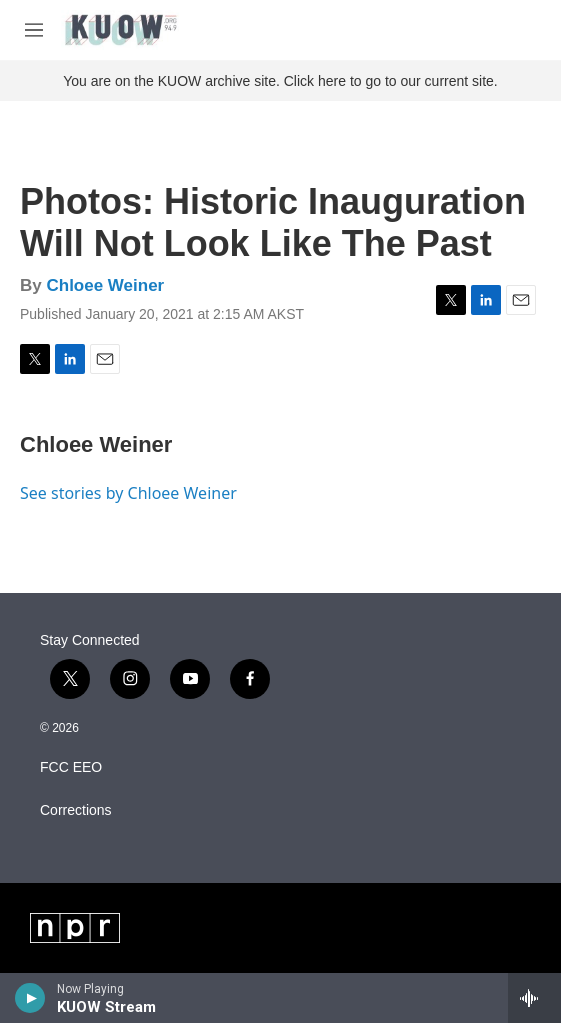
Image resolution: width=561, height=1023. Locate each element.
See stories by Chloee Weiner (128, 493)
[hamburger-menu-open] (33, 30)
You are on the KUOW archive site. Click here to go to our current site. (280, 81)
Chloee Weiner (105, 285)
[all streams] (534, 998)
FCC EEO (71, 767)
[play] (30, 998)
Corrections (76, 810)
